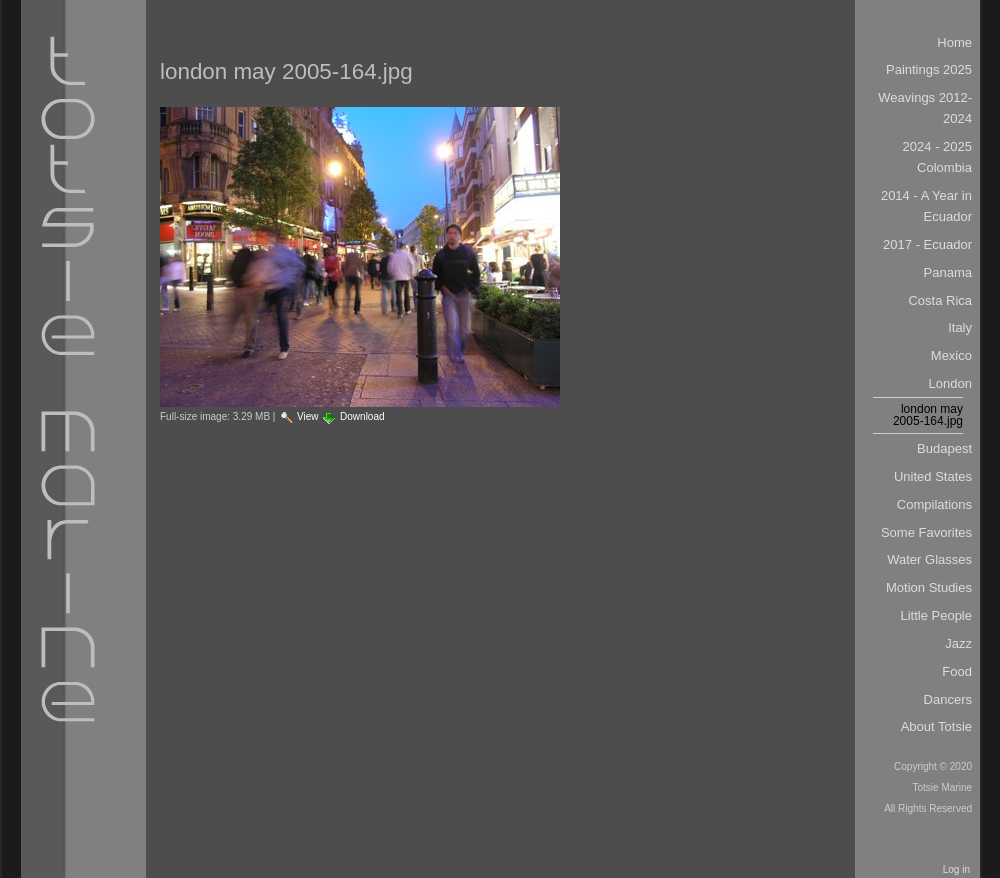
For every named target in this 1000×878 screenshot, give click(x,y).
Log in (956, 869)
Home (954, 42)
